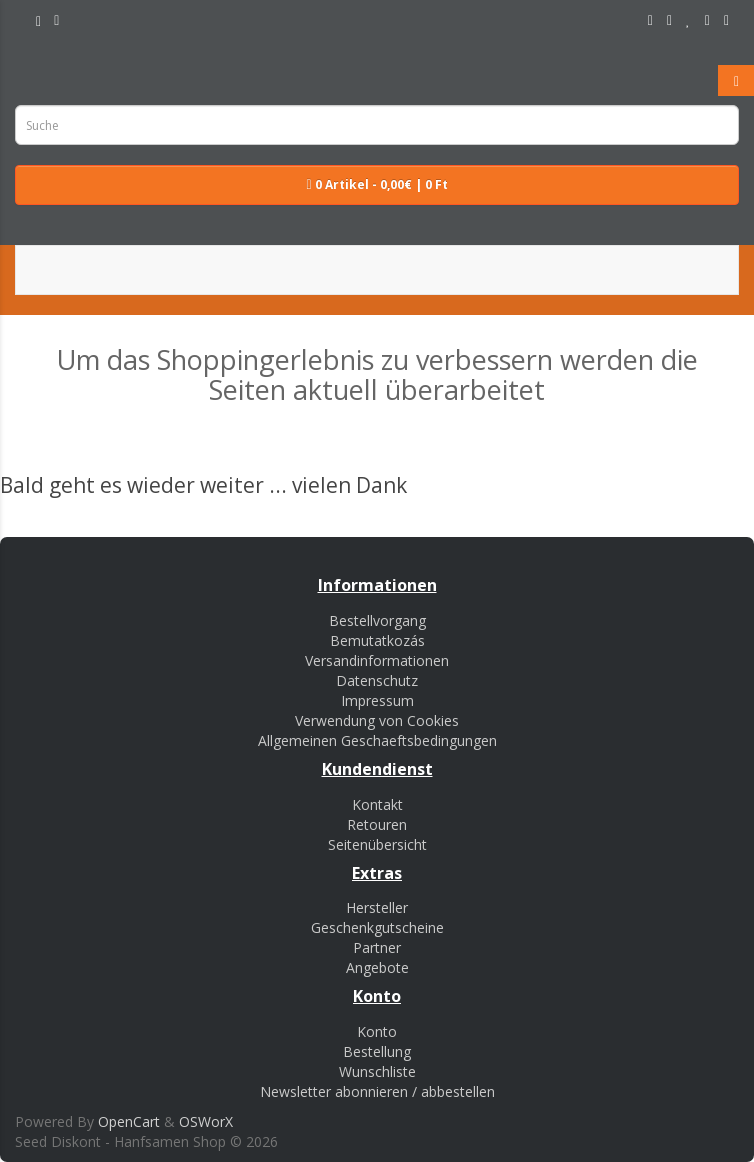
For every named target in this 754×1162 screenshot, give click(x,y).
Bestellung (377, 1051)
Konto (377, 1031)
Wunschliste (377, 1071)
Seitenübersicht (377, 844)
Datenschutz (377, 680)
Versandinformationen (377, 660)
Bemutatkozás (377, 640)
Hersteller (377, 907)
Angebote (377, 967)
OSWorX (206, 1121)
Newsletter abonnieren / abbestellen (377, 1091)
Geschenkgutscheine (377, 927)
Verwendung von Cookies (377, 720)
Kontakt (377, 804)
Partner (377, 947)
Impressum (377, 700)
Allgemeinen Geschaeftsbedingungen (377, 740)
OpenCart (129, 1121)
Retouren (377, 824)
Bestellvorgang (377, 620)
